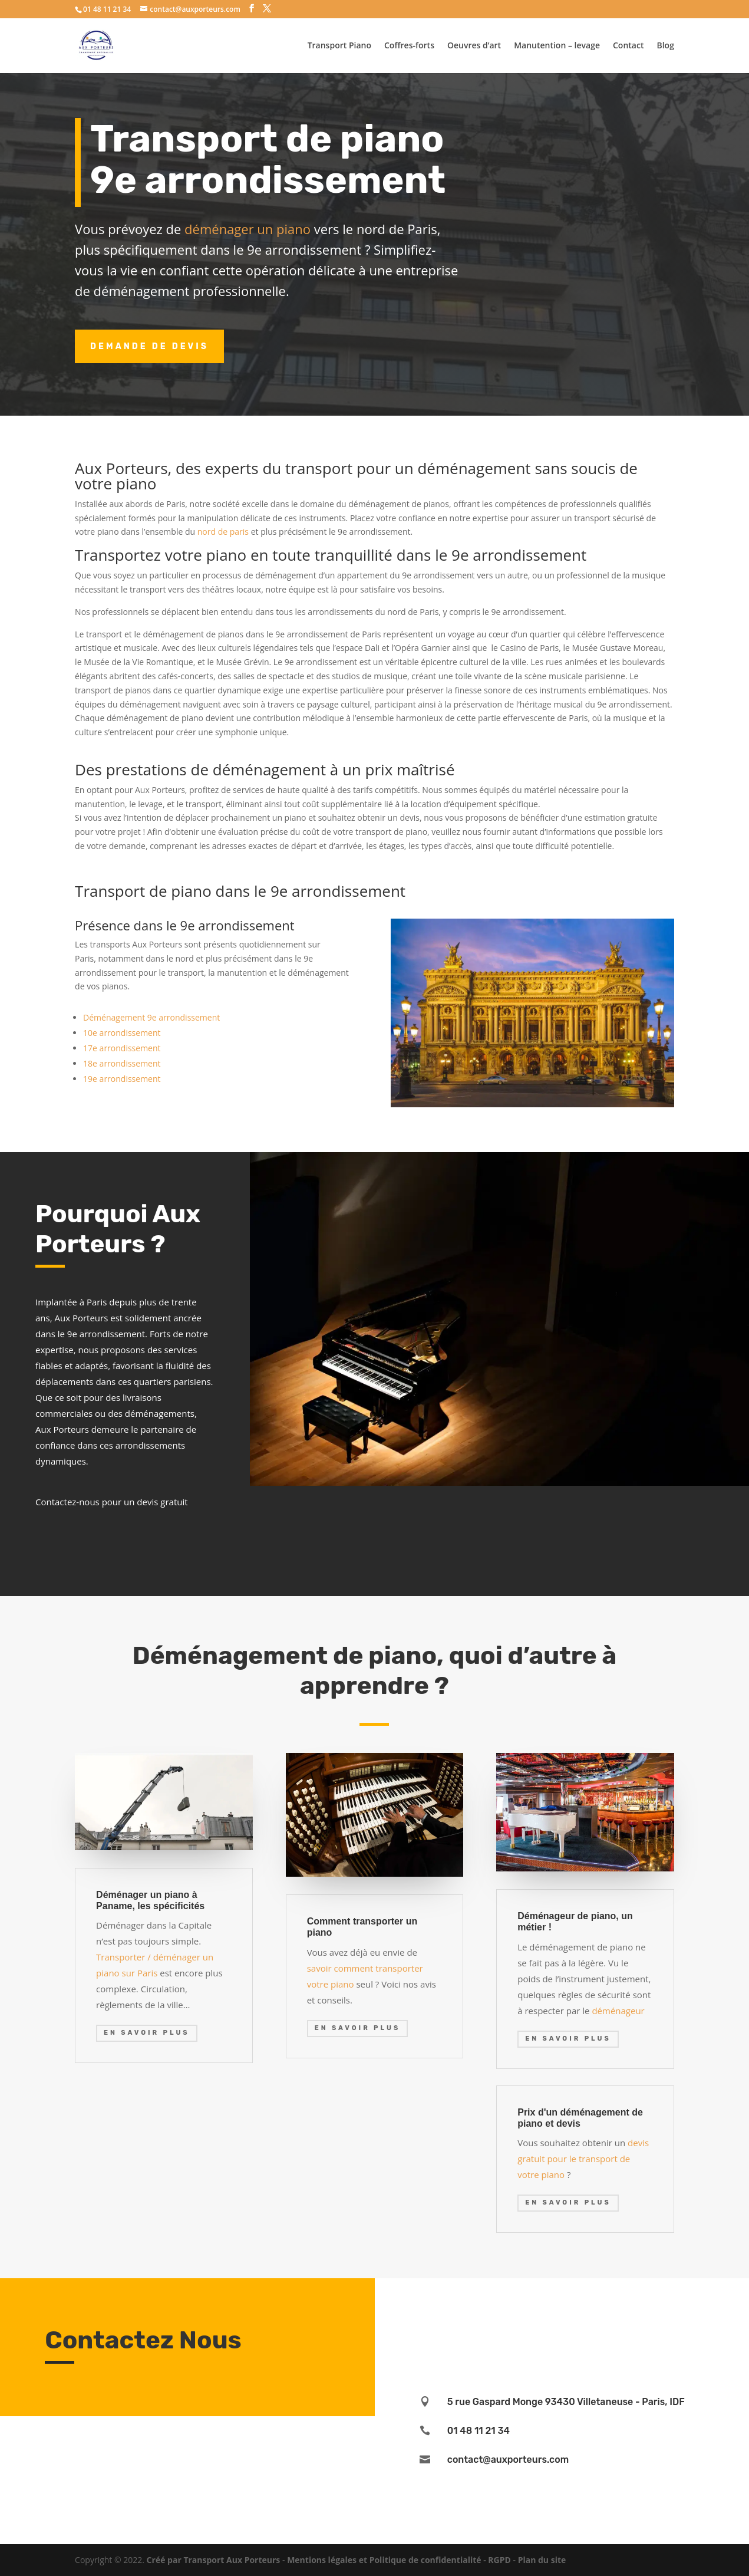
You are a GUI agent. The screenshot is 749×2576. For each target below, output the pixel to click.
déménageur (618, 2010)
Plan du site (542, 2559)
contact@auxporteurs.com (508, 2459)
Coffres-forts (409, 46)
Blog (665, 46)
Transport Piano (339, 46)
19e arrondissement (121, 1078)
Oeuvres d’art (474, 46)
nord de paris (223, 531)
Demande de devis (149, 346)
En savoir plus (147, 2033)
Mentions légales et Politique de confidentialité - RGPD (399, 2559)
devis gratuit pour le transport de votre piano (583, 2158)
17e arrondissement (121, 1048)
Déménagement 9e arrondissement (151, 1017)
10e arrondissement (121, 1032)
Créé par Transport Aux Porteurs (214, 2559)
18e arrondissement (121, 1063)
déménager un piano (247, 229)
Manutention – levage (557, 46)
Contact (628, 46)
